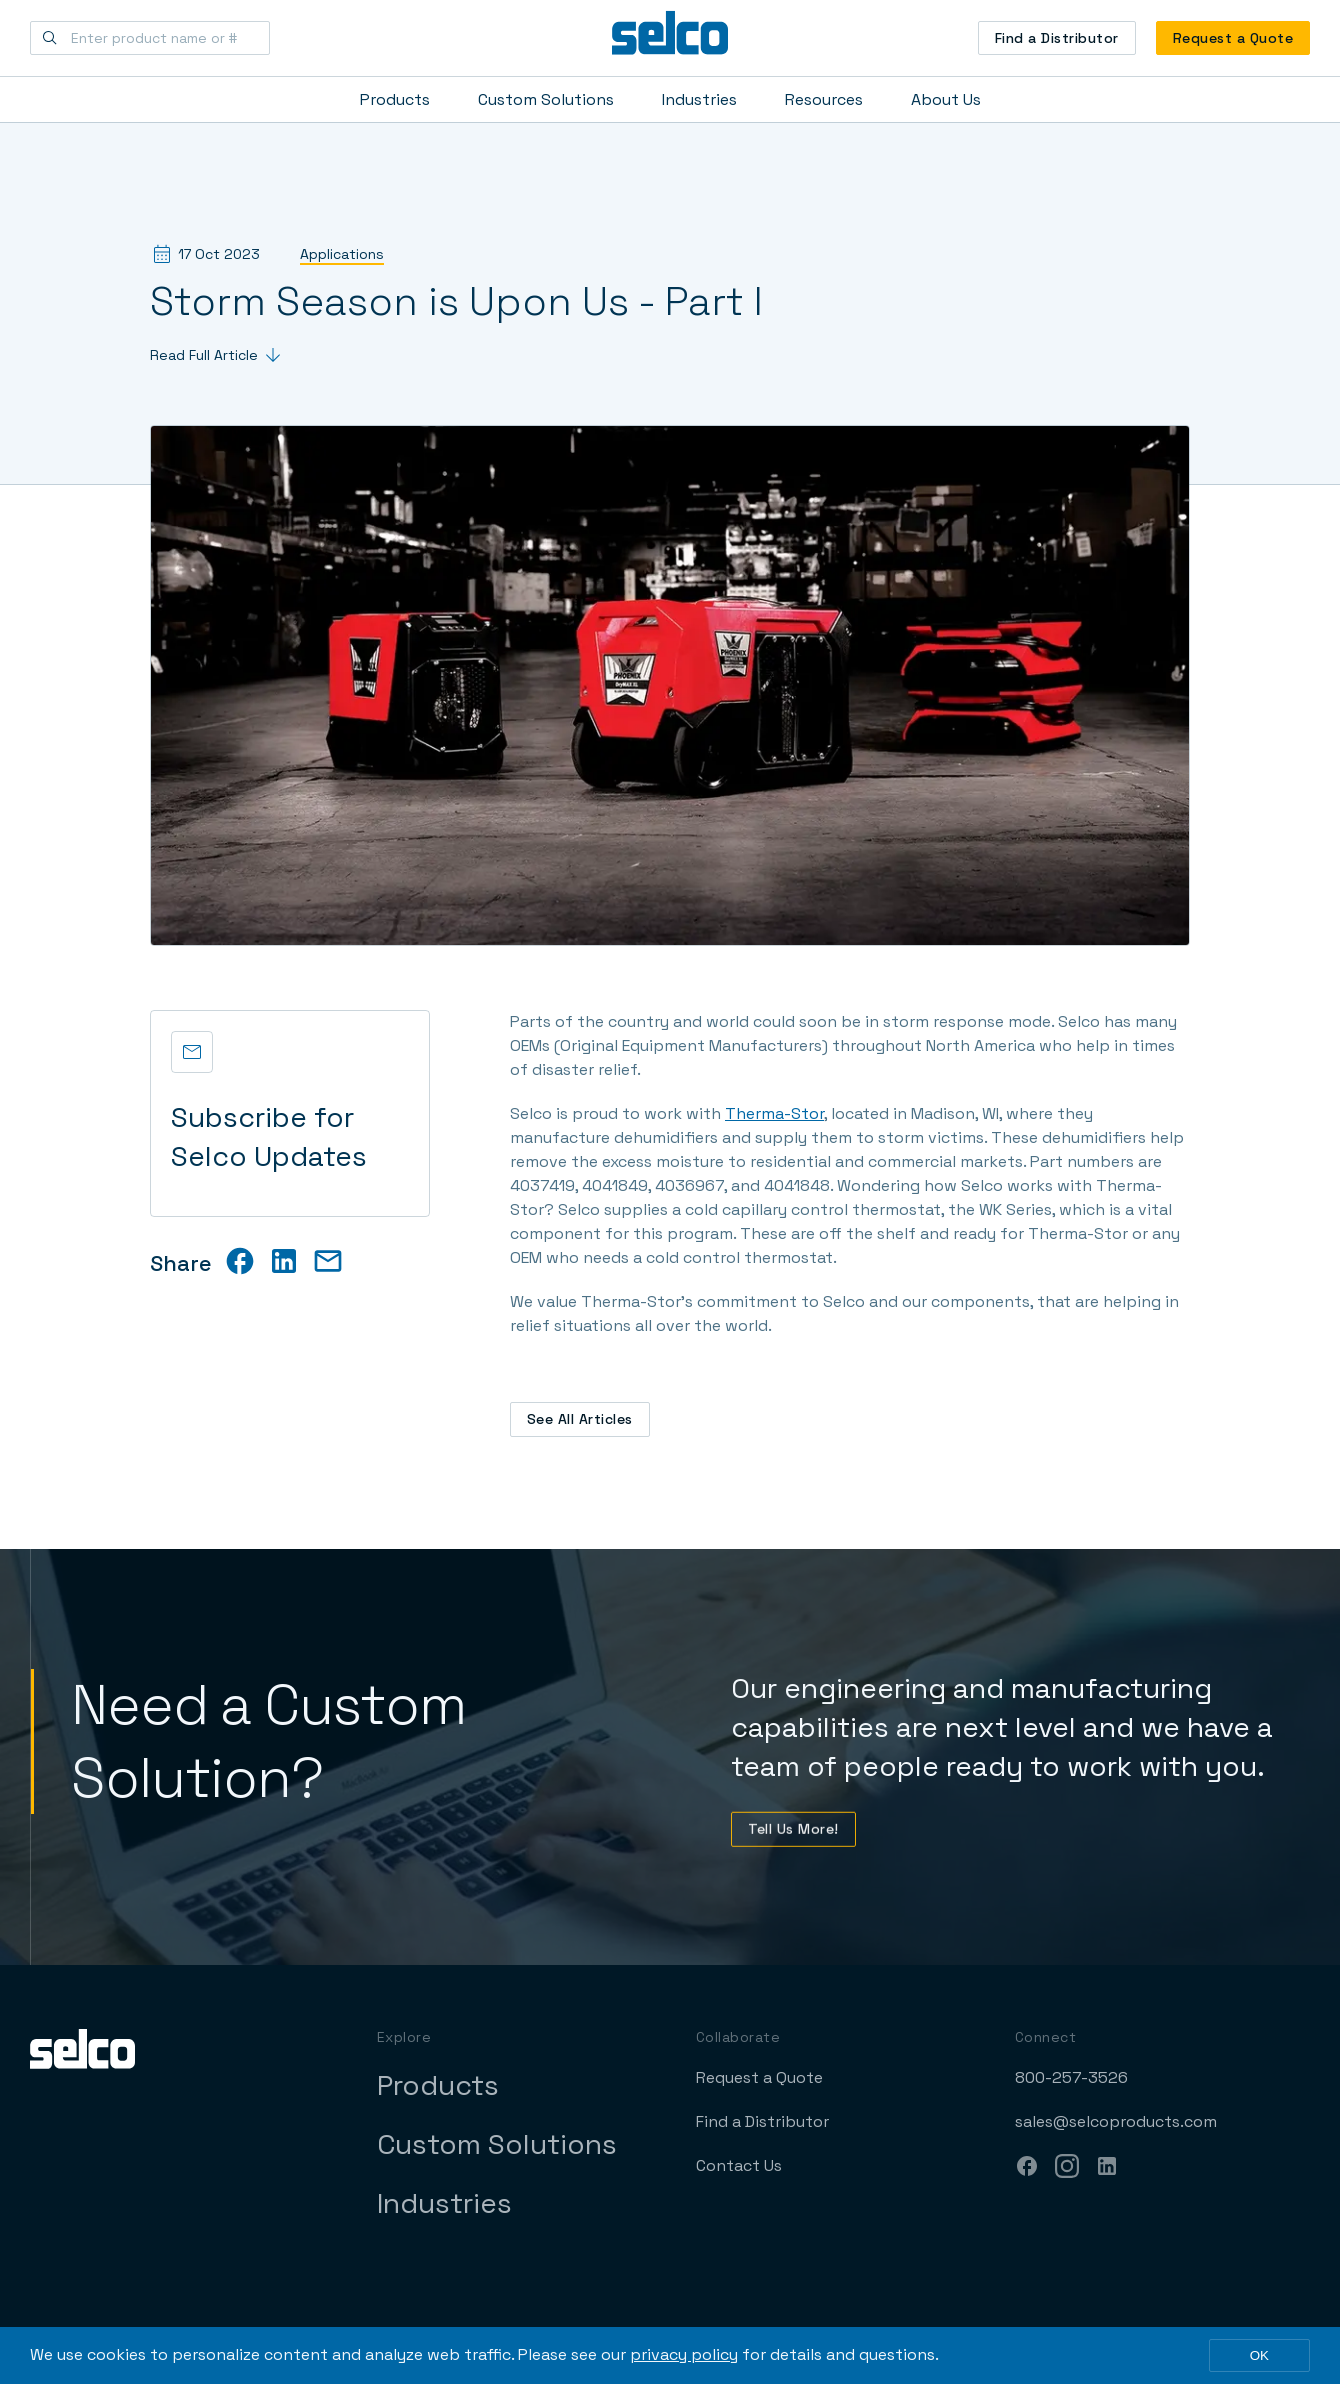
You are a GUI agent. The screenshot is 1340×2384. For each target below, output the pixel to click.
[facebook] (240, 1261)
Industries (699, 99)
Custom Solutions (546, 99)
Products (395, 99)
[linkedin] (284, 1261)
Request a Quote (1233, 38)
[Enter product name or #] (150, 38)
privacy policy (684, 2354)
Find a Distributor (1057, 38)
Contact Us (739, 2165)
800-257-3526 (1071, 2077)
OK (1259, 2355)
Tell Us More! (793, 1841)
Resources (824, 99)
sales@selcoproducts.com (1116, 2121)
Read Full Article (215, 355)
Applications (342, 254)
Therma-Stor (774, 1113)
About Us (946, 99)
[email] (328, 1261)
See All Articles (580, 1419)
